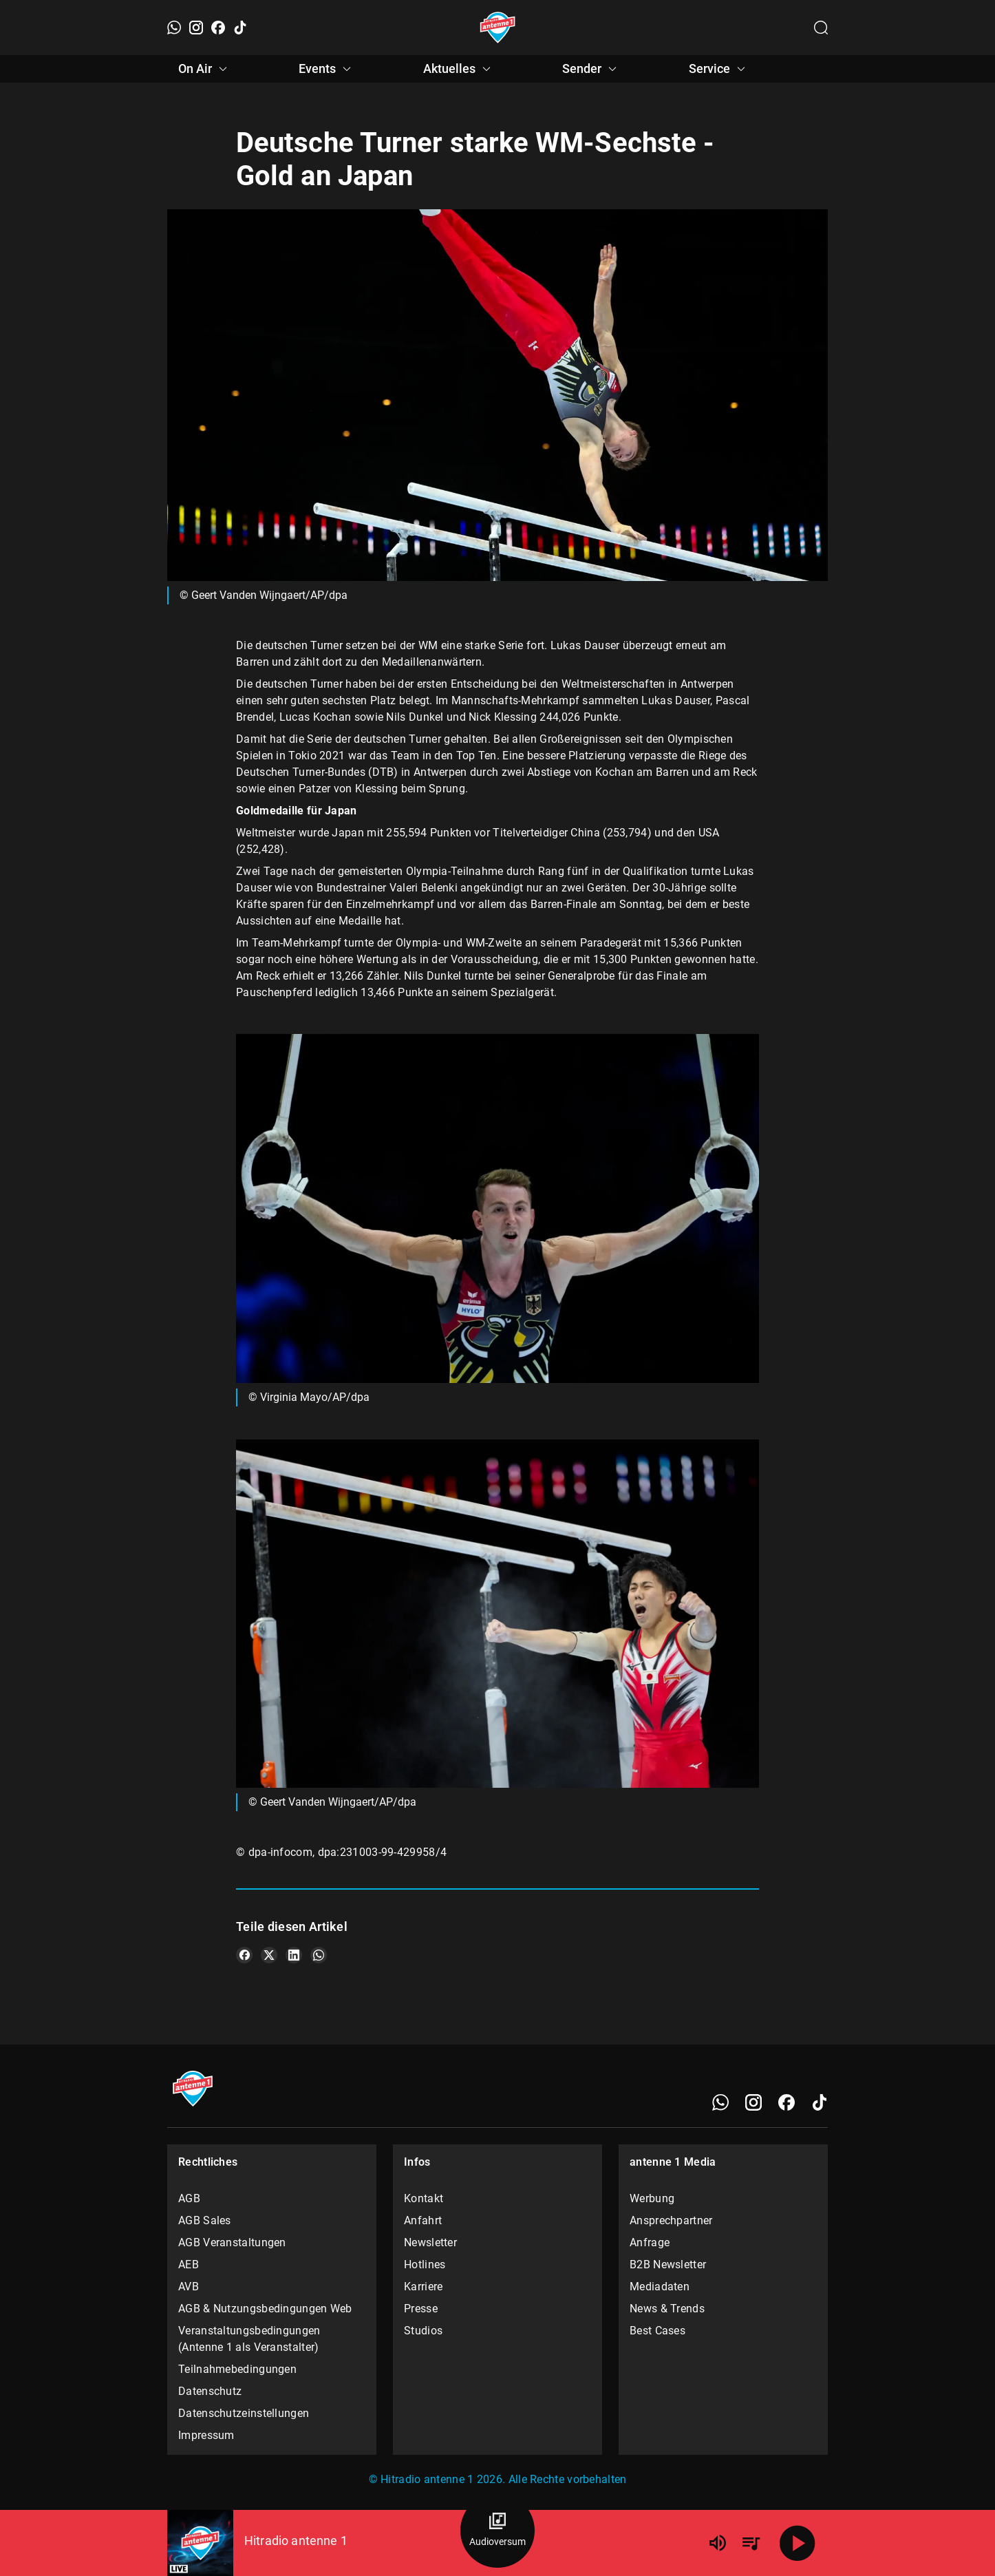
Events (327, 69)
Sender (591, 69)
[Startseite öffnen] (497, 27)
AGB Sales (204, 2220)
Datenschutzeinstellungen (243, 2413)
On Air (204, 69)
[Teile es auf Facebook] (244, 1955)
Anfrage (650, 2242)
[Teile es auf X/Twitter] (269, 1955)
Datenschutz (210, 2391)
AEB (188, 2264)
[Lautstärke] (718, 2543)
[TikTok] (240, 27)
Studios (423, 2330)
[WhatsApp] (174, 27)
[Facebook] (218, 27)
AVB (188, 2286)
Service (719, 69)
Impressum (206, 2435)
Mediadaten (659, 2286)
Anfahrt (423, 2220)
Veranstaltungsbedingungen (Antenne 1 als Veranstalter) (249, 2339)
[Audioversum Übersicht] (497, 2530)
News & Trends (667, 2308)
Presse (421, 2308)
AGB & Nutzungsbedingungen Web (265, 2308)
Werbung (652, 2198)
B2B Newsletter (668, 2264)
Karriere (423, 2286)
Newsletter (430, 2242)
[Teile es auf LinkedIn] (294, 1955)
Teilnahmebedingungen (237, 2369)
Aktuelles (459, 69)
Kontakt (423, 2198)
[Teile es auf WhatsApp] (318, 1955)
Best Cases (657, 2330)
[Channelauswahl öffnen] (821, 28)
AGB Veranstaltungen (232, 2242)
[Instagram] (196, 27)
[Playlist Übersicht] (751, 2543)
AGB (189, 2198)
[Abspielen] (797, 2543)
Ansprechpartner (671, 2220)
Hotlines (424, 2264)
